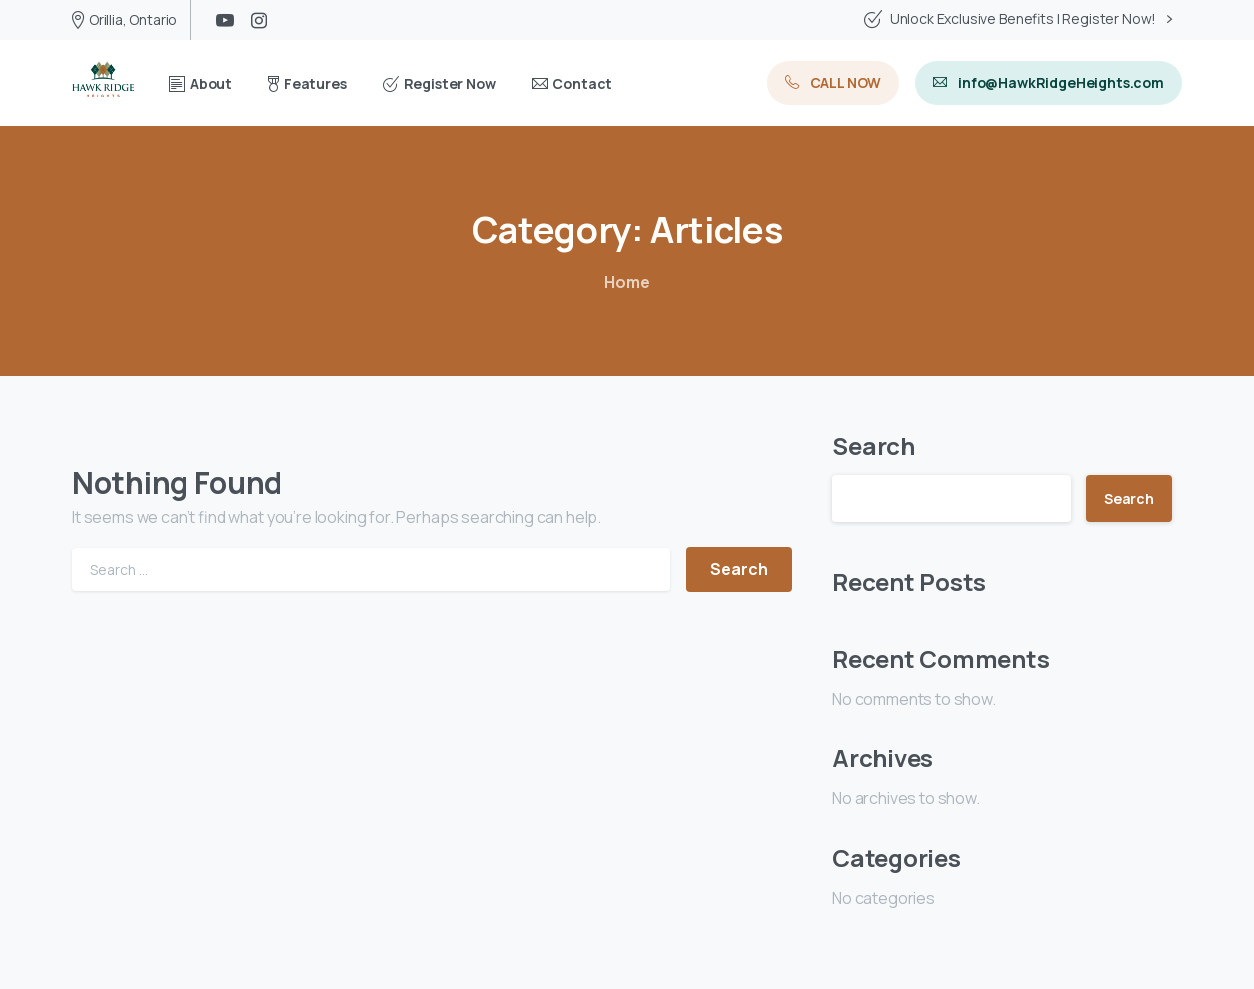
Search (873, 445)
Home (626, 282)
